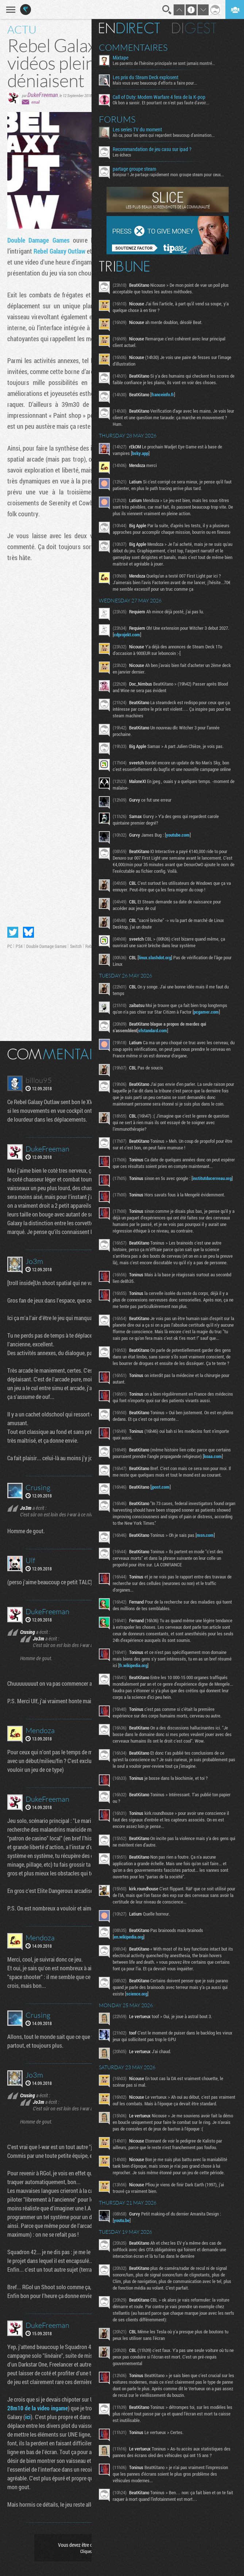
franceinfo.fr (165, 401)
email (35, 102)
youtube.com (181, 854)
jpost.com (163, 1581)
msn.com (208, 1629)
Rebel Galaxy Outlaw (59, 251)
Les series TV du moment (140, 129)
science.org (157, 2101)
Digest (197, 28)
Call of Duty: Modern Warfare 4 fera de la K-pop (162, 97)
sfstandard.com (155, 1063)
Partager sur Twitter (12, 932)
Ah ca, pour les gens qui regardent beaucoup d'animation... (167, 135)
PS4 (19, 946)
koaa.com (126, 1543)
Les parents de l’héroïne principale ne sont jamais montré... (167, 63)
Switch (76, 946)
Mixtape (123, 58)
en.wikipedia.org (131, 2044)
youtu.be (124, 2340)
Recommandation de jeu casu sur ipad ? (155, 149)
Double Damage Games (38, 240)
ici (28, 2417)
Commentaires (136, 47)
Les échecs (125, 154)
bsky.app (143, 459)
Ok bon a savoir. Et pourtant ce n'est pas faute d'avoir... (164, 102)
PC (9, 946)
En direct (132, 28)
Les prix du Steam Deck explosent (148, 77)
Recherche (167, 9)
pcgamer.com (129, 1044)
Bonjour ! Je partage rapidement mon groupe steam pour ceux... (171, 174)
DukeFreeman (42, 95)
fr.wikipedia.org (151, 1766)
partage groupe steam (137, 169)
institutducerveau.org (136, 1237)
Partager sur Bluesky (28, 932)
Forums (120, 119)
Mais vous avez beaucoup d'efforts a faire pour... (158, 82)
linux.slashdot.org (158, 983)
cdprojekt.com (140, 647)
